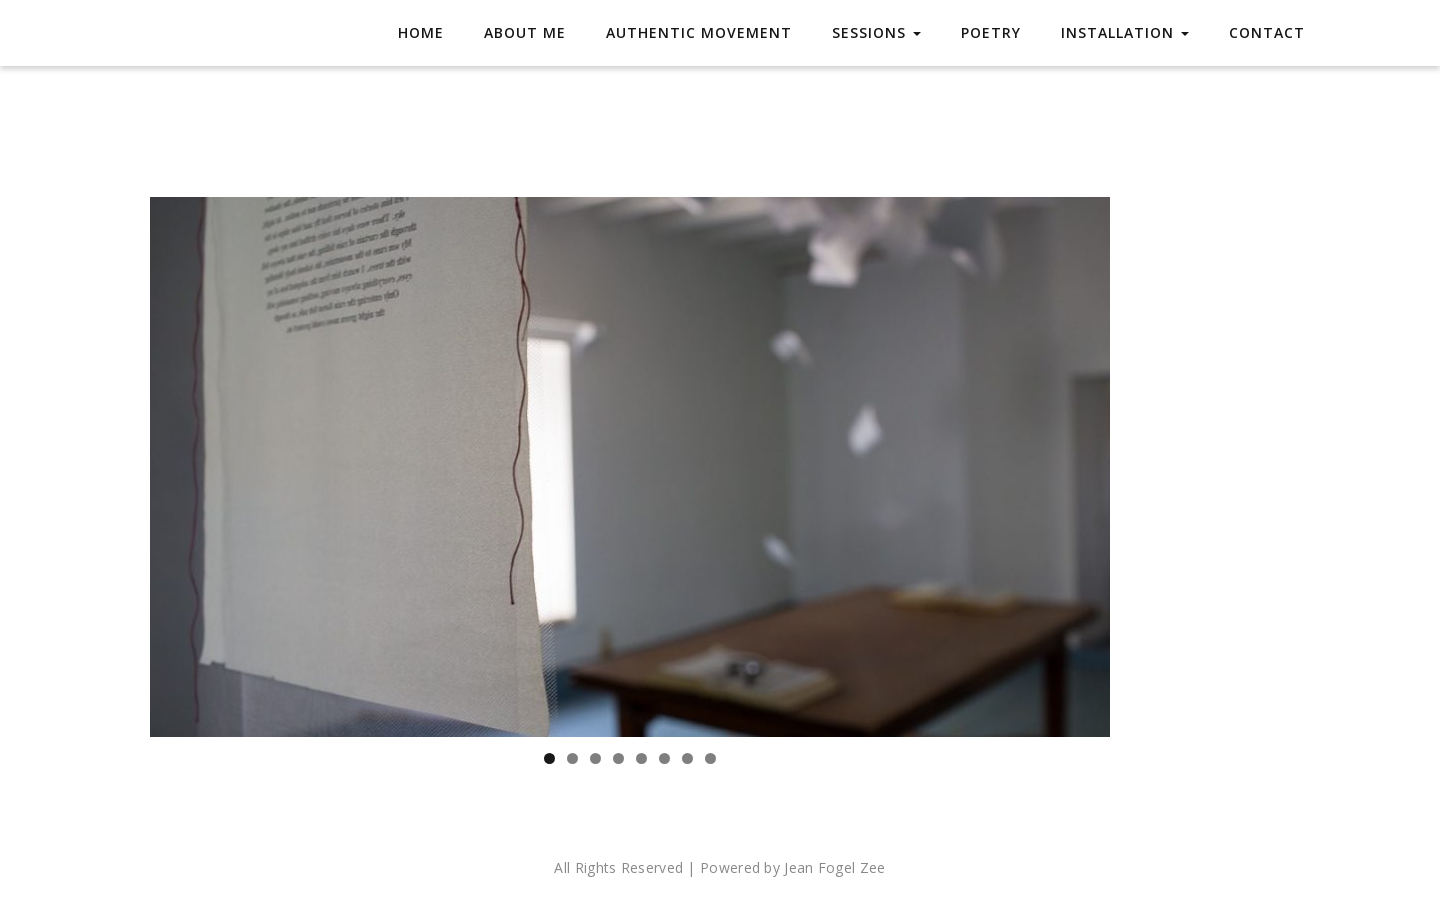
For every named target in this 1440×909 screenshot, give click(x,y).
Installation (1125, 32)
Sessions (876, 32)
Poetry (991, 32)
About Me (525, 32)
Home (421, 32)
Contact (1267, 32)
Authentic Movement (699, 32)
